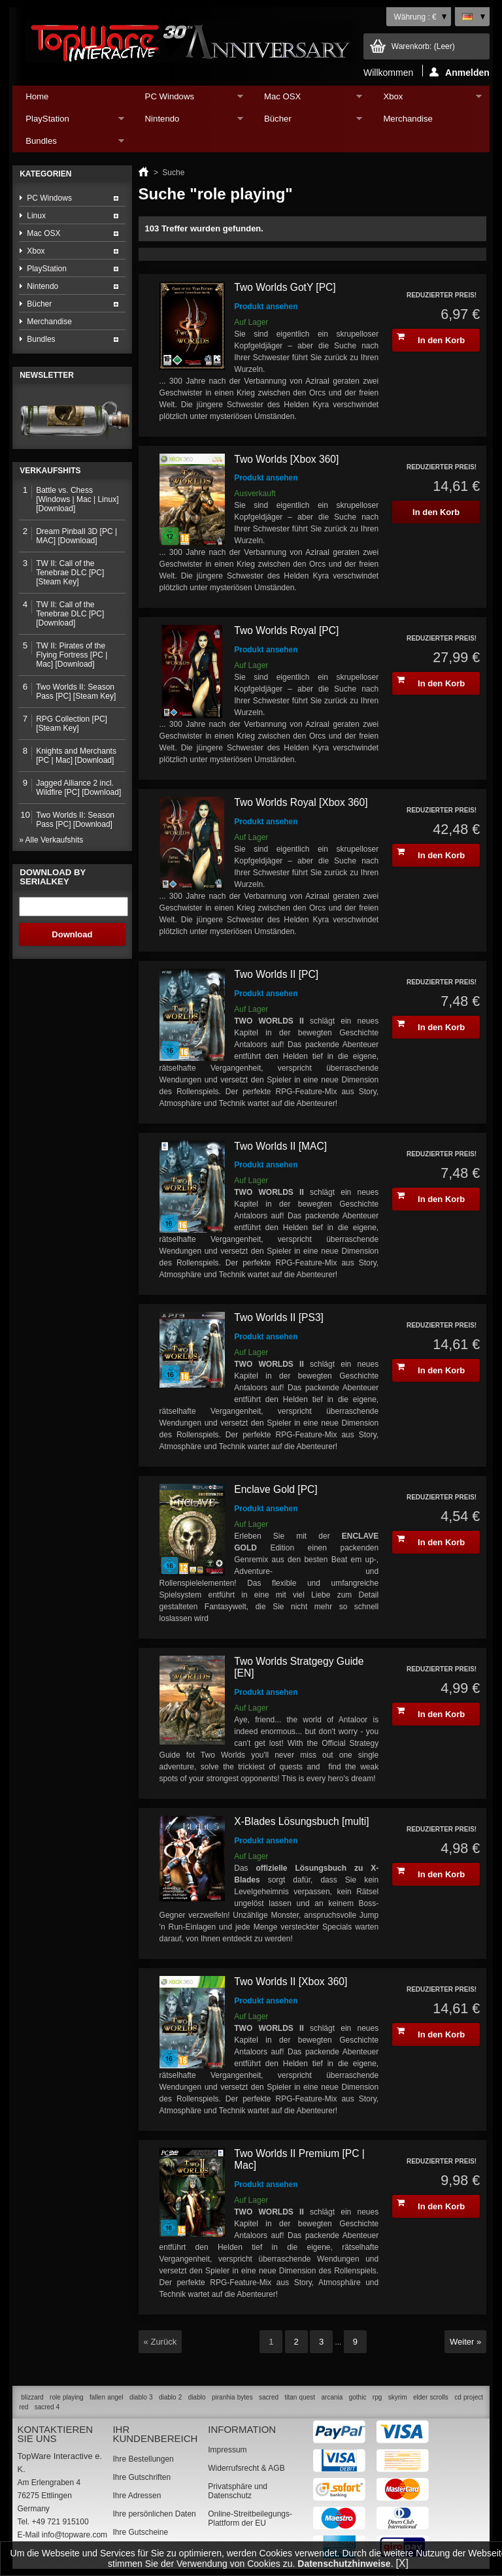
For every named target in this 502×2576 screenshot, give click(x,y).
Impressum (227, 2449)
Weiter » (465, 2342)
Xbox (425, 100)
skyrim (397, 2397)
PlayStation (68, 122)
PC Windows (187, 100)
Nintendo (187, 122)
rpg (377, 2397)
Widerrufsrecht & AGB (246, 2468)
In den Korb (431, 338)
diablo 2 (170, 2397)
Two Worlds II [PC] (276, 974)
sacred (268, 2397)
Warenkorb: (423, 46)
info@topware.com (74, 2534)
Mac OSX (306, 100)
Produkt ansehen (265, 306)
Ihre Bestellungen (142, 2459)
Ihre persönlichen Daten (153, 2513)
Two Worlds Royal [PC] (286, 630)
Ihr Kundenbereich (154, 2434)
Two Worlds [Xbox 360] (286, 459)
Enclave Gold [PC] (275, 1489)
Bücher (306, 122)
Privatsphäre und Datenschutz (237, 2491)
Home (36, 96)
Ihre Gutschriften (141, 2477)
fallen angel (107, 2397)
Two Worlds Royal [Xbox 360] (300, 802)
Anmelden (459, 71)
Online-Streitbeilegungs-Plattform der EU (250, 2518)
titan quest (300, 2397)
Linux (36, 215)
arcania (332, 2397)
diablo (197, 2397)
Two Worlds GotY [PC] (284, 287)
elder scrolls (430, 2397)
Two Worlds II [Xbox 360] (290, 1981)
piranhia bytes (232, 2397)
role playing (67, 2397)
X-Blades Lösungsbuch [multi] (301, 1821)
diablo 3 (140, 2397)
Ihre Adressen (136, 2495)
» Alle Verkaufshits (51, 840)
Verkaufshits (50, 470)
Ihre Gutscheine (140, 2532)
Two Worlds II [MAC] (280, 1146)
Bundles (68, 144)
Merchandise (408, 119)
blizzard (32, 2397)
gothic (358, 2397)
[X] (402, 2563)
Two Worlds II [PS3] (279, 1317)
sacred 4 (47, 2407)
